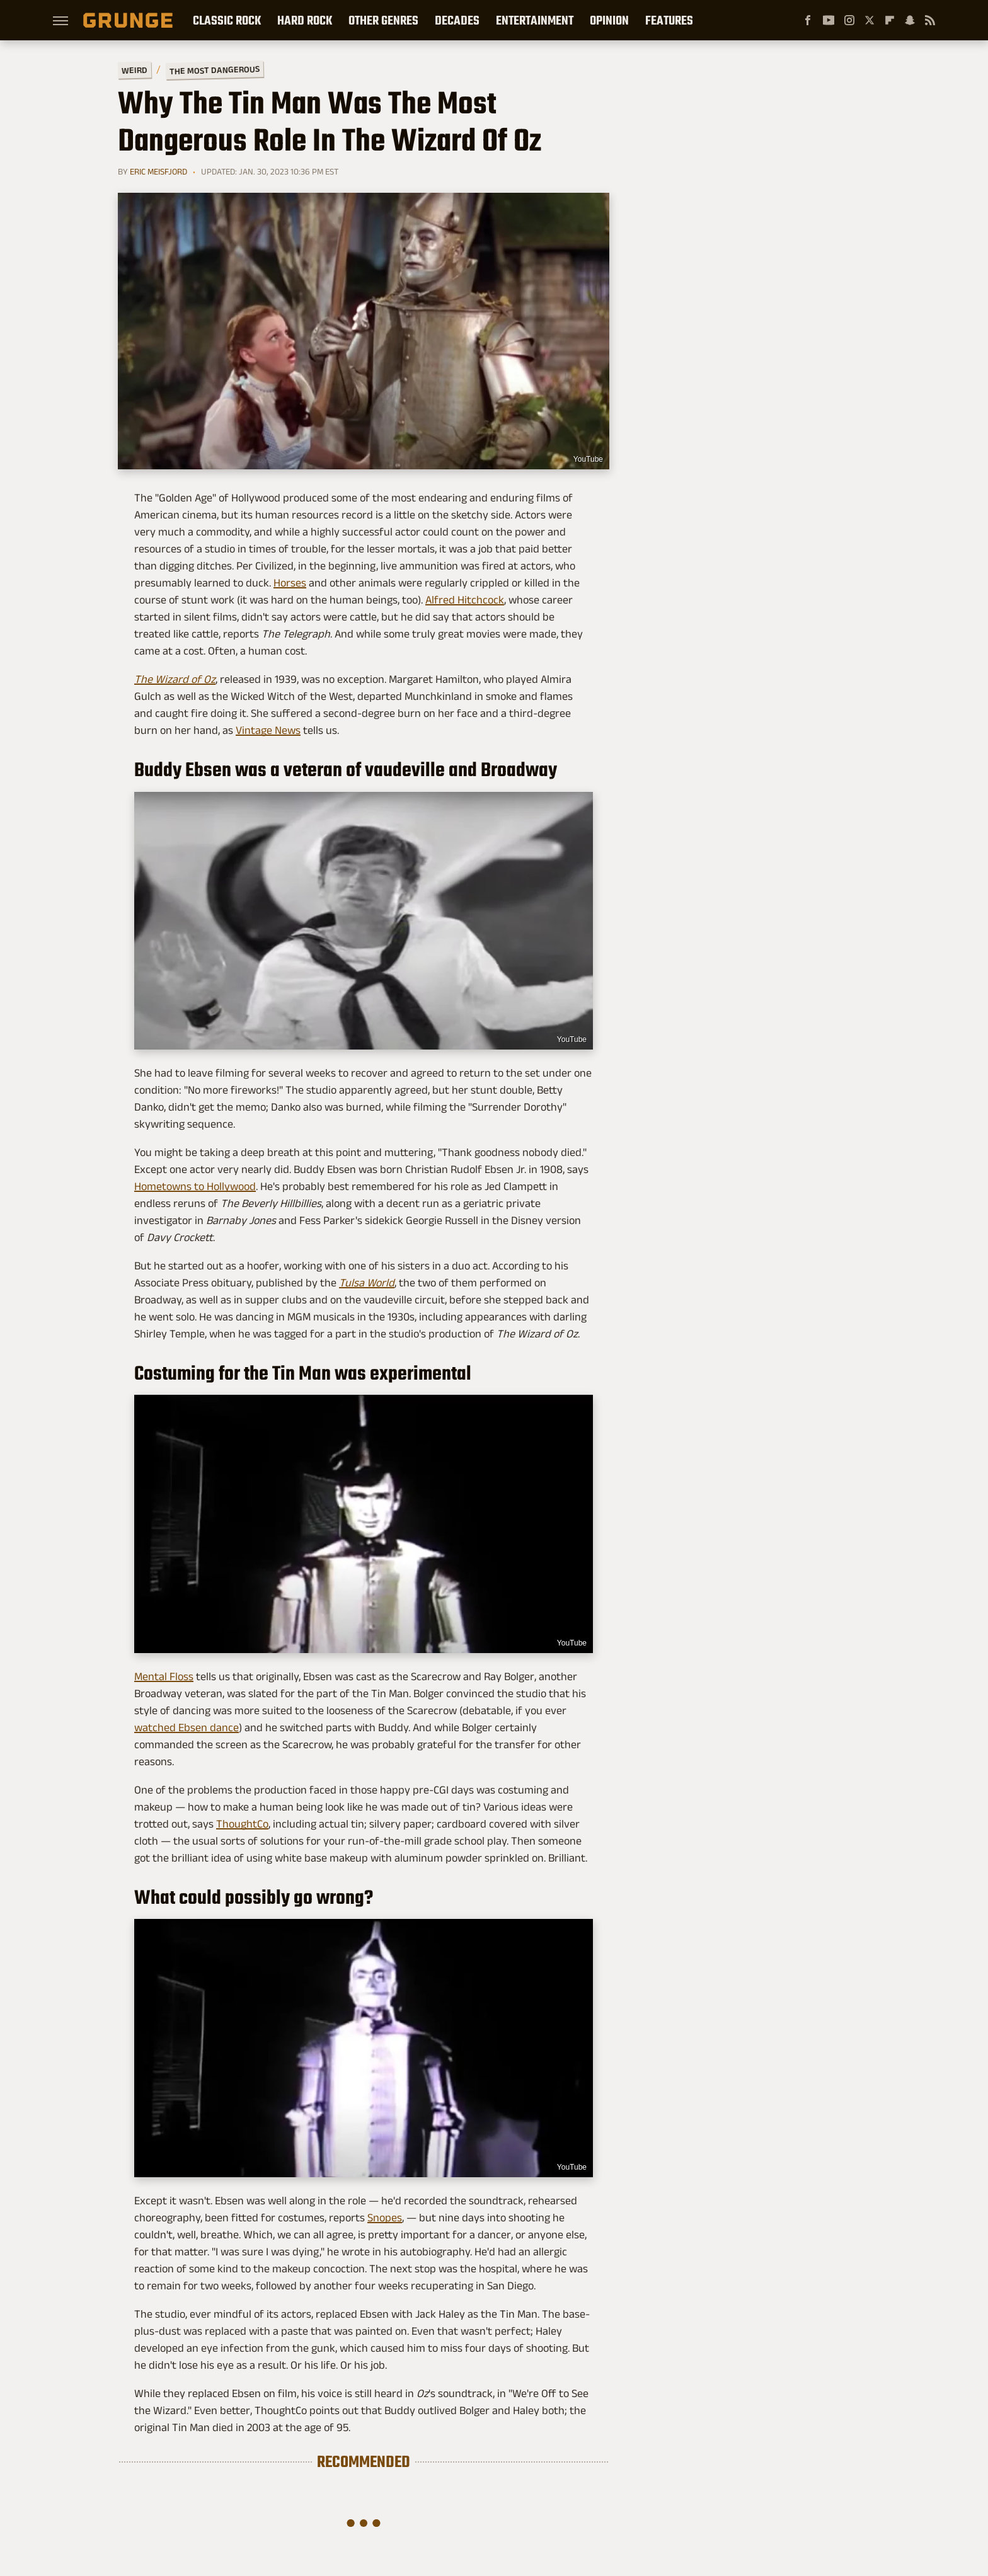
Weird (134, 69)
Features (669, 20)
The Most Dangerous (214, 70)
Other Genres (383, 20)
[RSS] (930, 20)
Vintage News (268, 730)
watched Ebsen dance (186, 1727)
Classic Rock (227, 20)
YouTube (588, 459)
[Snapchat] (910, 20)
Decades (457, 20)
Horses (289, 582)
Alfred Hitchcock (464, 599)
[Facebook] (808, 20)
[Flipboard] (890, 20)
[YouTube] (828, 20)
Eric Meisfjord (158, 171)
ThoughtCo (242, 1824)
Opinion (609, 20)
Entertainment (534, 20)
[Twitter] (869, 20)
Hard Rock (304, 20)
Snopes (384, 2217)
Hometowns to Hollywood (195, 1186)
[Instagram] (849, 20)
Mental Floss (163, 1676)
